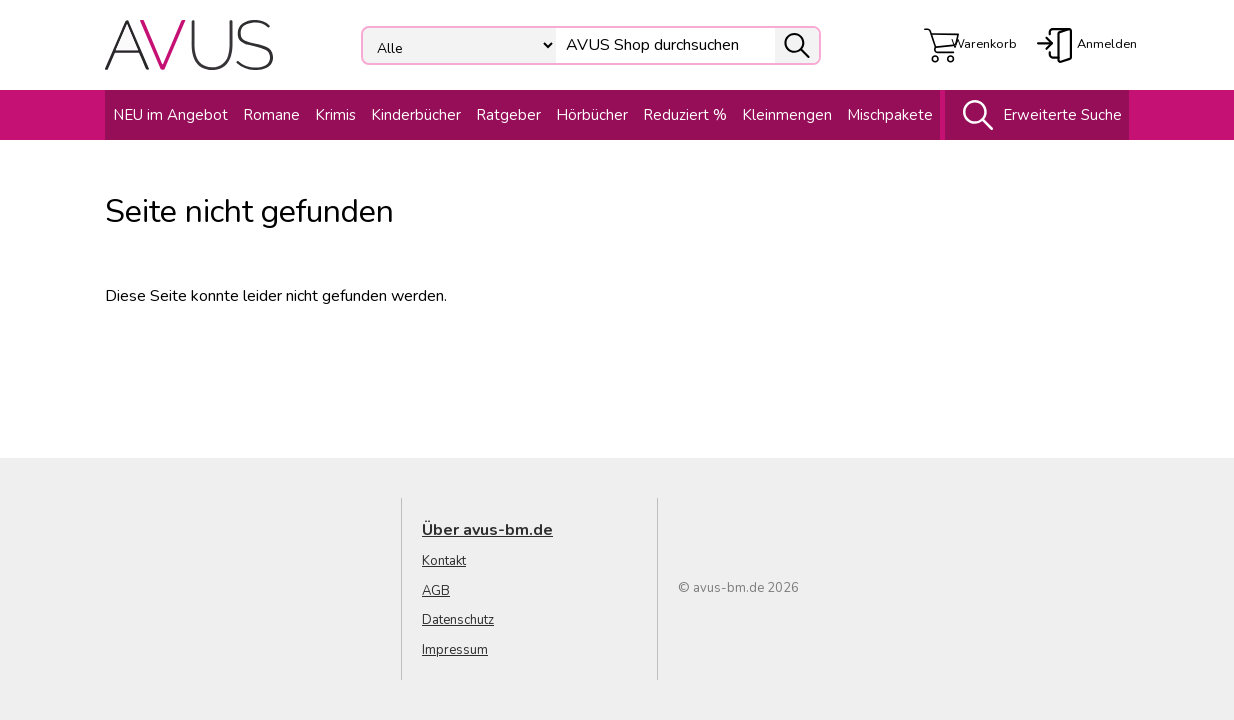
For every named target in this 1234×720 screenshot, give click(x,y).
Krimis (335, 115)
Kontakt (444, 561)
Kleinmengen (787, 115)
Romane (271, 115)
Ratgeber (508, 115)
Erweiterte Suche (1037, 115)
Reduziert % (685, 115)
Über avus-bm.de (487, 530)
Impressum (455, 650)
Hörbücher (592, 115)
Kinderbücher (416, 115)
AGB (436, 591)
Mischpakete (890, 115)
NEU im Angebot (170, 115)
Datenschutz (458, 620)
